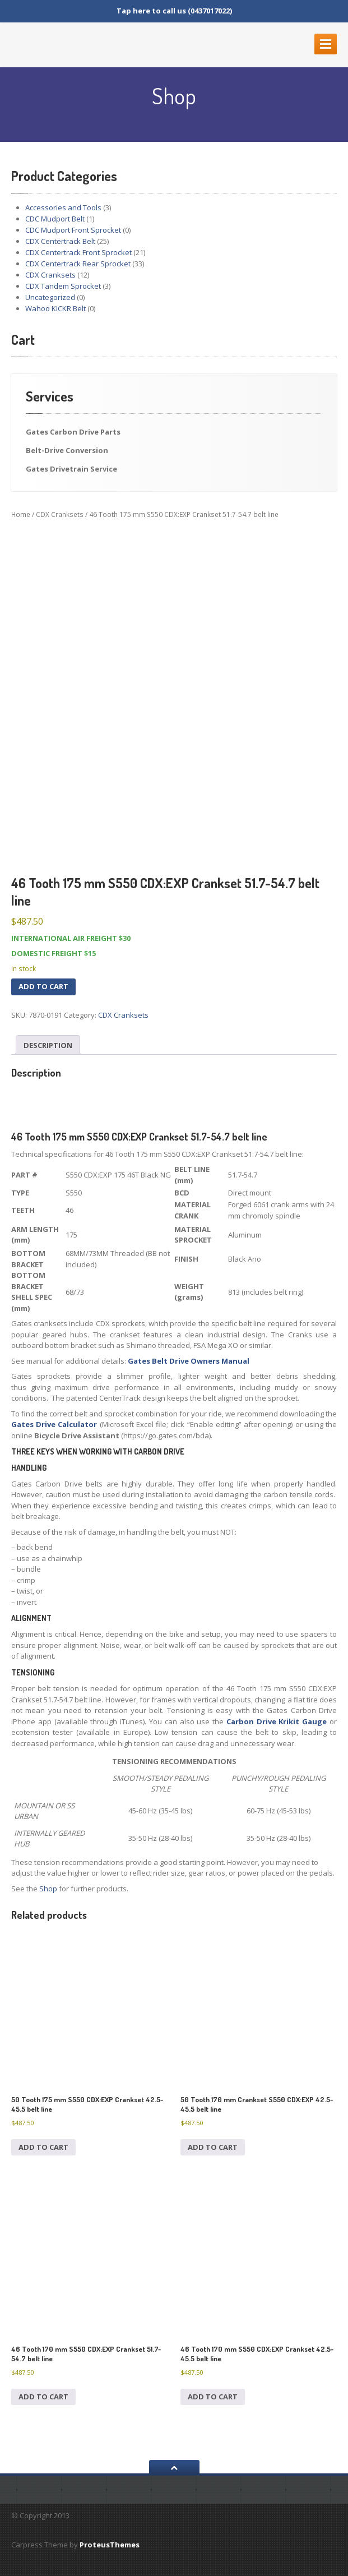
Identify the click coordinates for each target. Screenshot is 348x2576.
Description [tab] (48, 1045)
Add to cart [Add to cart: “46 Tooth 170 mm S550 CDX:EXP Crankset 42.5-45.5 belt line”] (213, 2397)
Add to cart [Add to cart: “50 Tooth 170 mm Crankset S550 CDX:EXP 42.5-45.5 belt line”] (213, 2147)
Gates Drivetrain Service (71, 469)
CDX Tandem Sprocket (63, 286)
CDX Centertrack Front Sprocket (78, 252)
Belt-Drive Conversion (67, 450)
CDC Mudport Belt (55, 219)
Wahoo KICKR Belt (55, 308)
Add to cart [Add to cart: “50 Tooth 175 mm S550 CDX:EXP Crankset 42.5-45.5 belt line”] (43, 2147)
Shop (48, 1888)
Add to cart (43, 986)
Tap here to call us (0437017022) (174, 11)
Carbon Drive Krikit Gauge (276, 1721)
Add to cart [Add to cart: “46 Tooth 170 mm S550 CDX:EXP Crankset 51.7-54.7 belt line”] (43, 2397)
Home (20, 514)
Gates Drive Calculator (54, 1424)
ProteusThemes (110, 2545)
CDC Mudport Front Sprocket (73, 230)
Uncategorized (50, 297)
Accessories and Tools (63, 207)
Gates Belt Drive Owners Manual (188, 1361)
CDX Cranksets (50, 275)
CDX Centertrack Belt (60, 241)
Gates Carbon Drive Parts (73, 432)
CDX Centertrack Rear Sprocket (78, 263)
